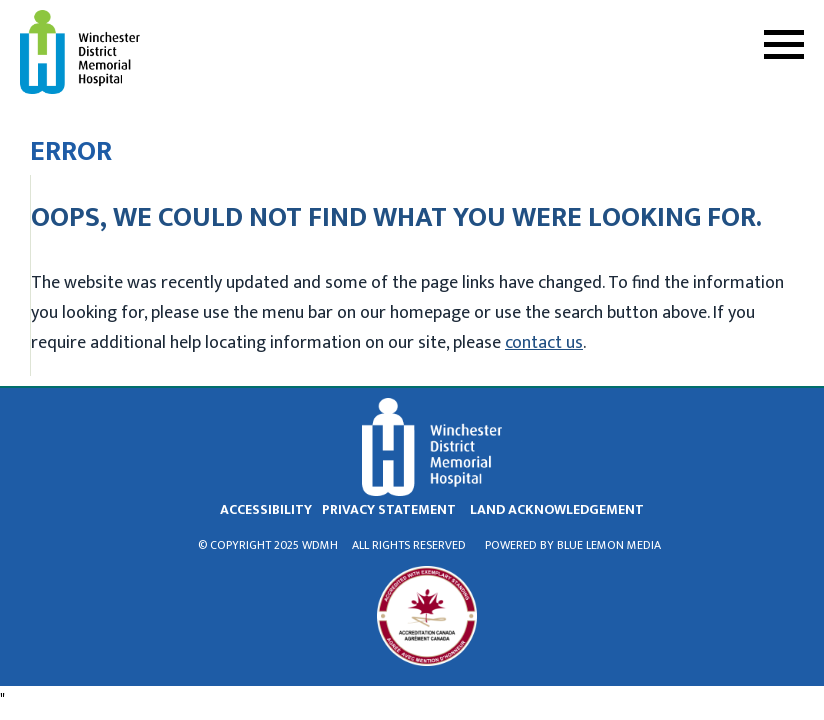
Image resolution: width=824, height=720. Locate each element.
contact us (544, 343)
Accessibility (266, 509)
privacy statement (389, 509)
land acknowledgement (557, 509)
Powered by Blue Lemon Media (573, 545)
